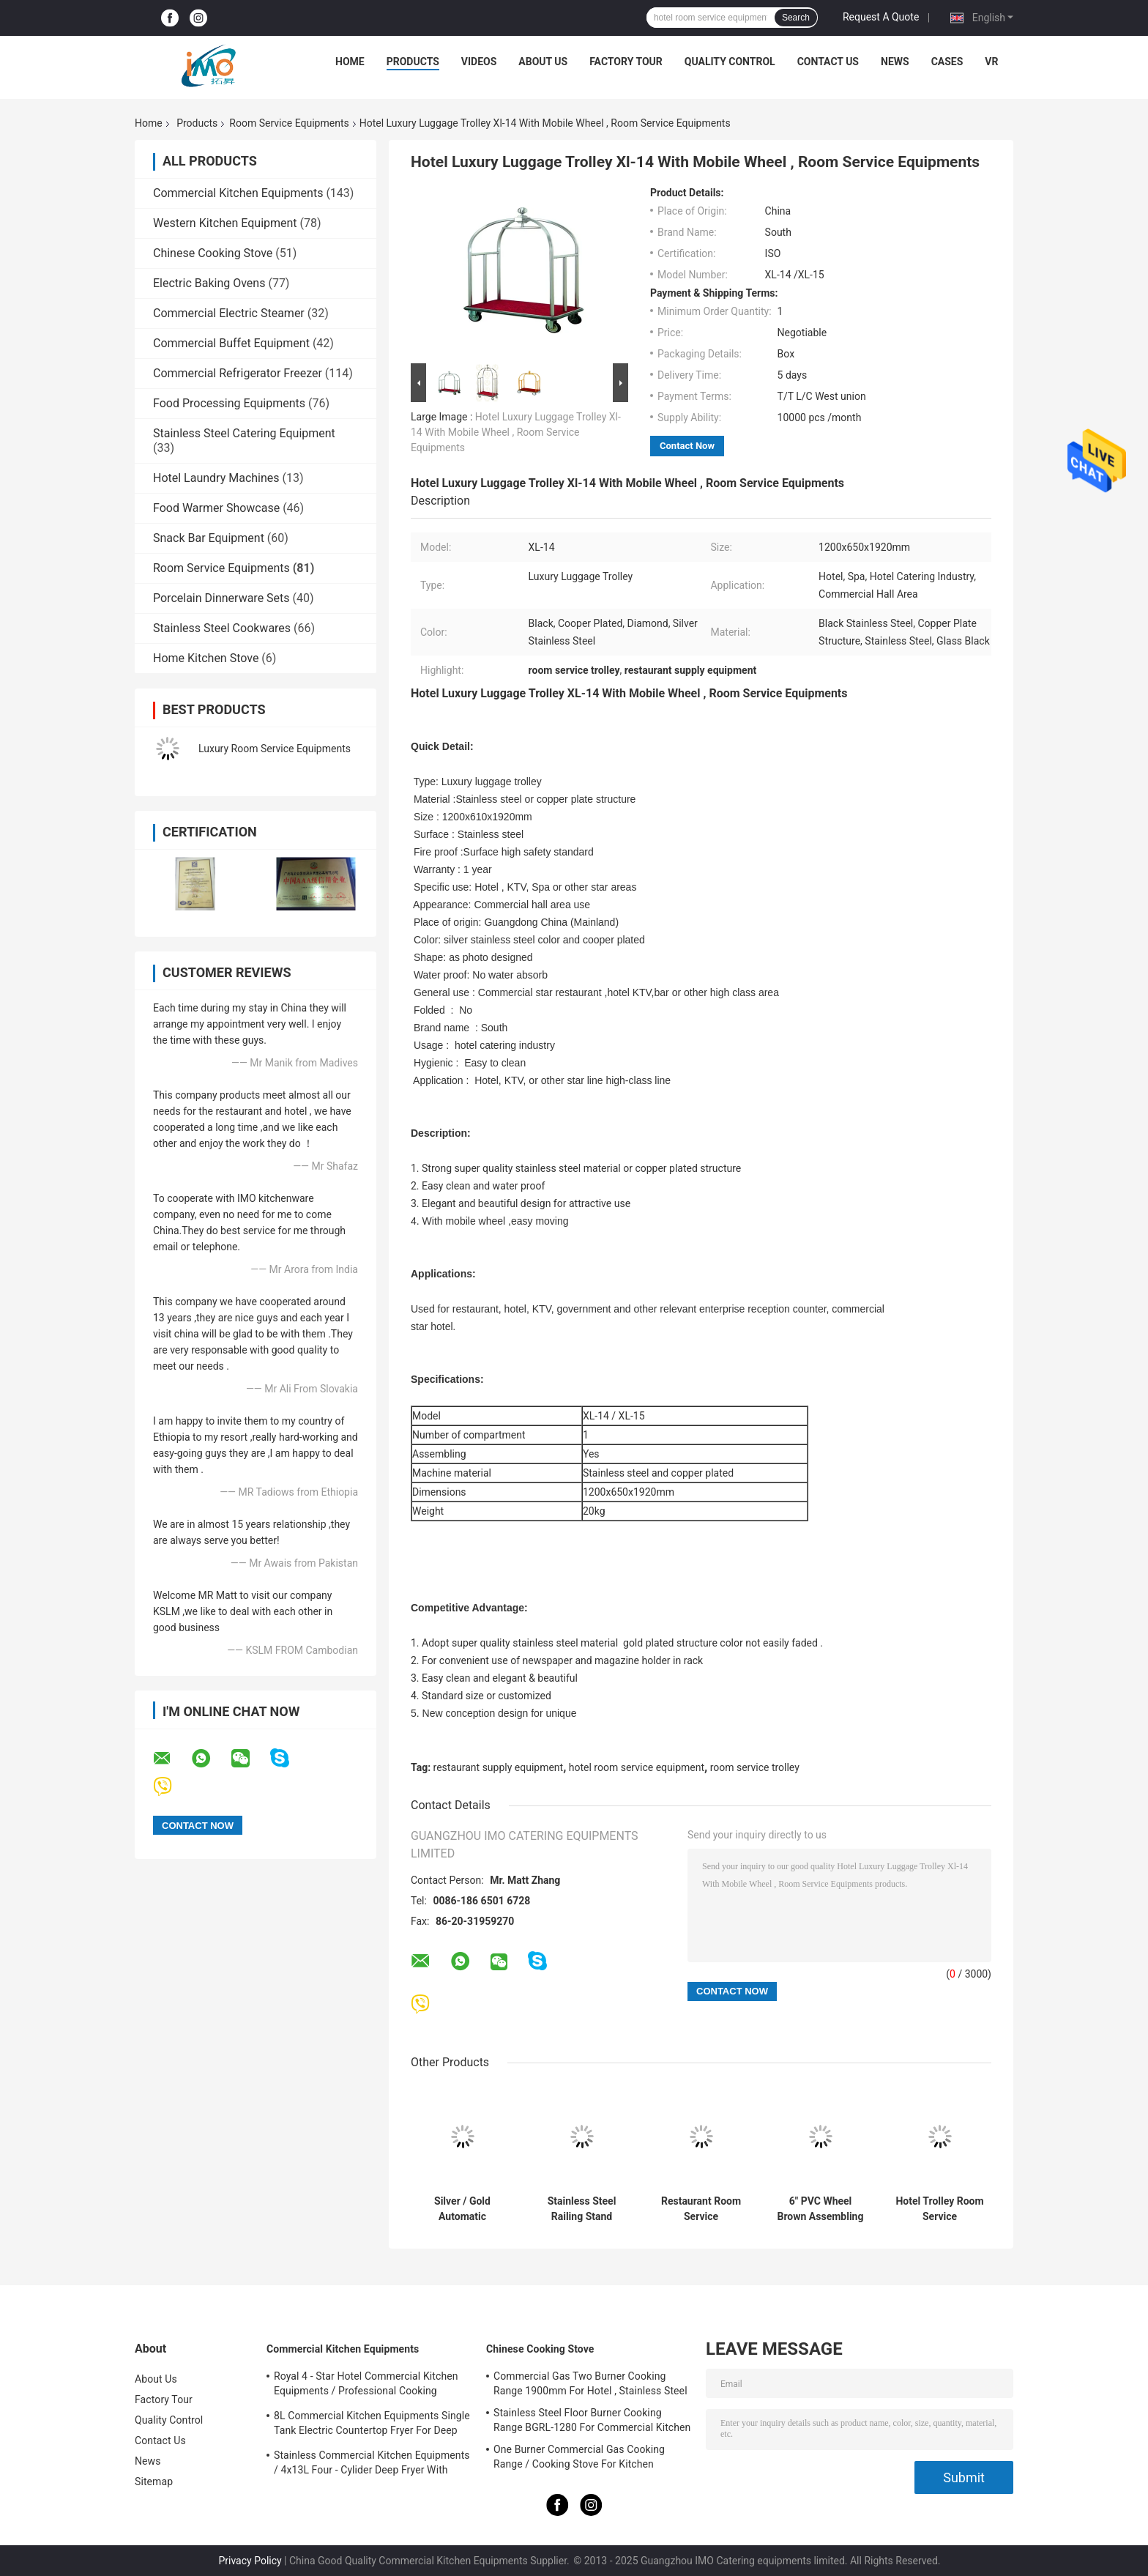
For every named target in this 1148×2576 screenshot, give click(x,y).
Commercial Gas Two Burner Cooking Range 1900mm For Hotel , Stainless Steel (590, 2383)
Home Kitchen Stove (205, 658)
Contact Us (828, 61)
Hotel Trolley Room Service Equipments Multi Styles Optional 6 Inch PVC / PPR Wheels (939, 2209)
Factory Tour (626, 61)
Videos (479, 61)
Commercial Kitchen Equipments (238, 193)
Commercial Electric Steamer (229, 313)
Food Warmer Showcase (216, 508)
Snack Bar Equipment (208, 538)
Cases (947, 61)
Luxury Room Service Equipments (274, 748)
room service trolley (755, 1767)
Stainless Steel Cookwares (222, 628)
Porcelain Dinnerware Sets (221, 598)
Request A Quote (881, 17)
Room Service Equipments (288, 123)
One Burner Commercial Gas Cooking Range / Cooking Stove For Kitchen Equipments (579, 2458)
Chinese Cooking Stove (212, 253)
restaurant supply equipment (498, 1767)
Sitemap (154, 2481)
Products (413, 61)
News (895, 61)
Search (796, 17)
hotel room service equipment (636, 1767)
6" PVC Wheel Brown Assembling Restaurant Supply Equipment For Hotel (821, 2209)
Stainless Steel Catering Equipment (244, 433)
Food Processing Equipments (229, 403)
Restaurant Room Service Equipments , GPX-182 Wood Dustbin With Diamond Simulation (701, 2209)
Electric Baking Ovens (209, 283)
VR (991, 61)
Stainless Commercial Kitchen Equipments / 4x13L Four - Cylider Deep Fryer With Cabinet (372, 2464)
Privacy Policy (249, 2560)
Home (350, 61)
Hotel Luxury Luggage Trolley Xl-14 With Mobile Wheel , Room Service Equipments (516, 432)
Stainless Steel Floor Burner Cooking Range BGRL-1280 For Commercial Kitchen (591, 2420)
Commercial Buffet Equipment (231, 343)
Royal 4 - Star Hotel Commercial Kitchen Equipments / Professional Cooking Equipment (366, 2385)
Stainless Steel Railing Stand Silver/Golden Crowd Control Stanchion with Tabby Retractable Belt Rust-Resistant (582, 2209)
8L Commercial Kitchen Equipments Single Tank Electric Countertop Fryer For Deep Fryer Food (372, 2425)
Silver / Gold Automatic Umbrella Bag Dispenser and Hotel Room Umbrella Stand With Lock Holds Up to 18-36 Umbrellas (462, 2209)
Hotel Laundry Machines (216, 478)
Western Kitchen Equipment (225, 223)
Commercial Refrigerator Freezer (237, 373)
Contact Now (687, 445)
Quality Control (730, 61)
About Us (542, 61)
